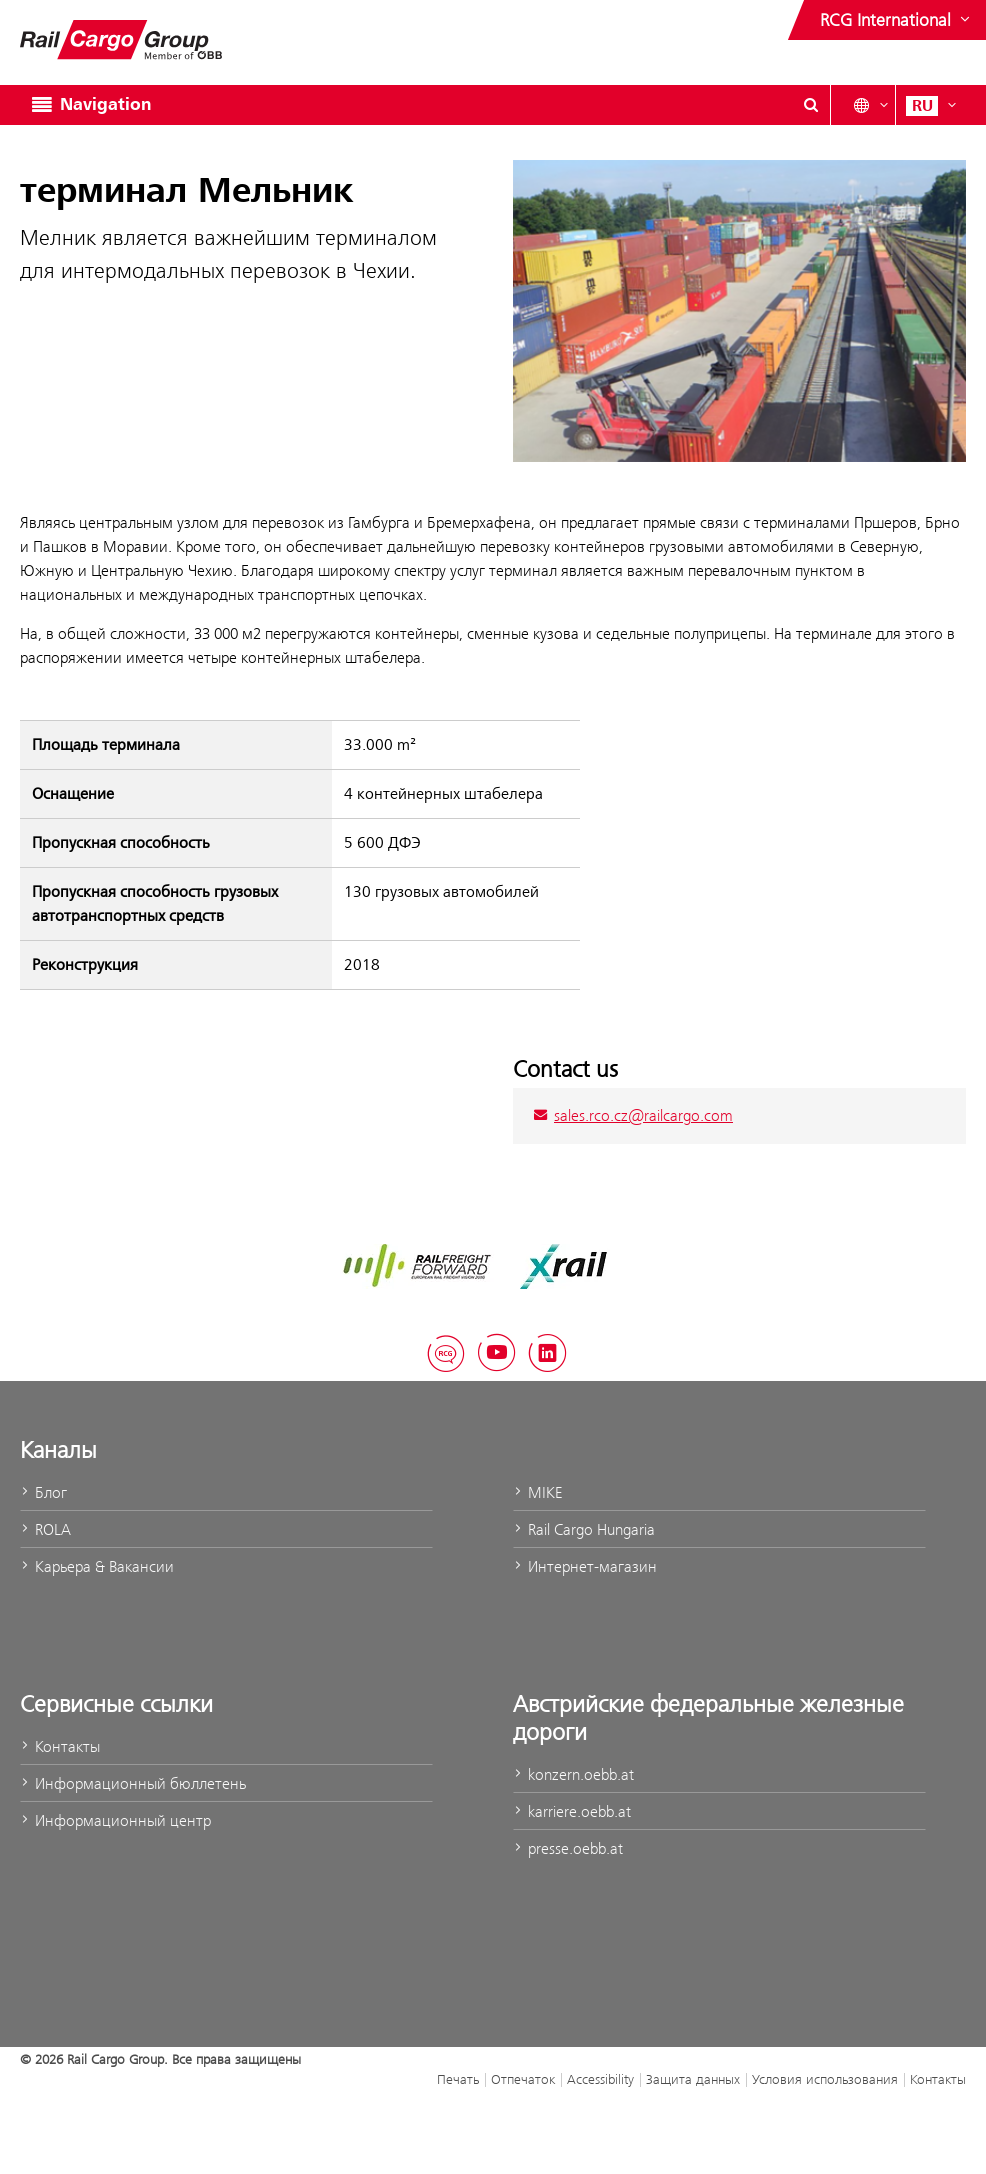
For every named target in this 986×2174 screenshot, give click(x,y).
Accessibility (600, 2079)
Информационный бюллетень (133, 1783)
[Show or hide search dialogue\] (811, 105)
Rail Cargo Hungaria (584, 1529)
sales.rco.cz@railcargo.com (633, 1115)
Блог (43, 1492)
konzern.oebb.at (573, 1774)
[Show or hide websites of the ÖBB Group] (897, 20)
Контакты (60, 1746)
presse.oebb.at (568, 1848)
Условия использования (825, 2079)
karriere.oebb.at (572, 1811)
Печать (458, 2079)
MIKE (537, 1492)
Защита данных (693, 2079)
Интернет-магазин (585, 1566)
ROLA (45, 1529)
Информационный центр (115, 1820)
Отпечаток (523, 2079)
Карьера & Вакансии (97, 1566)
